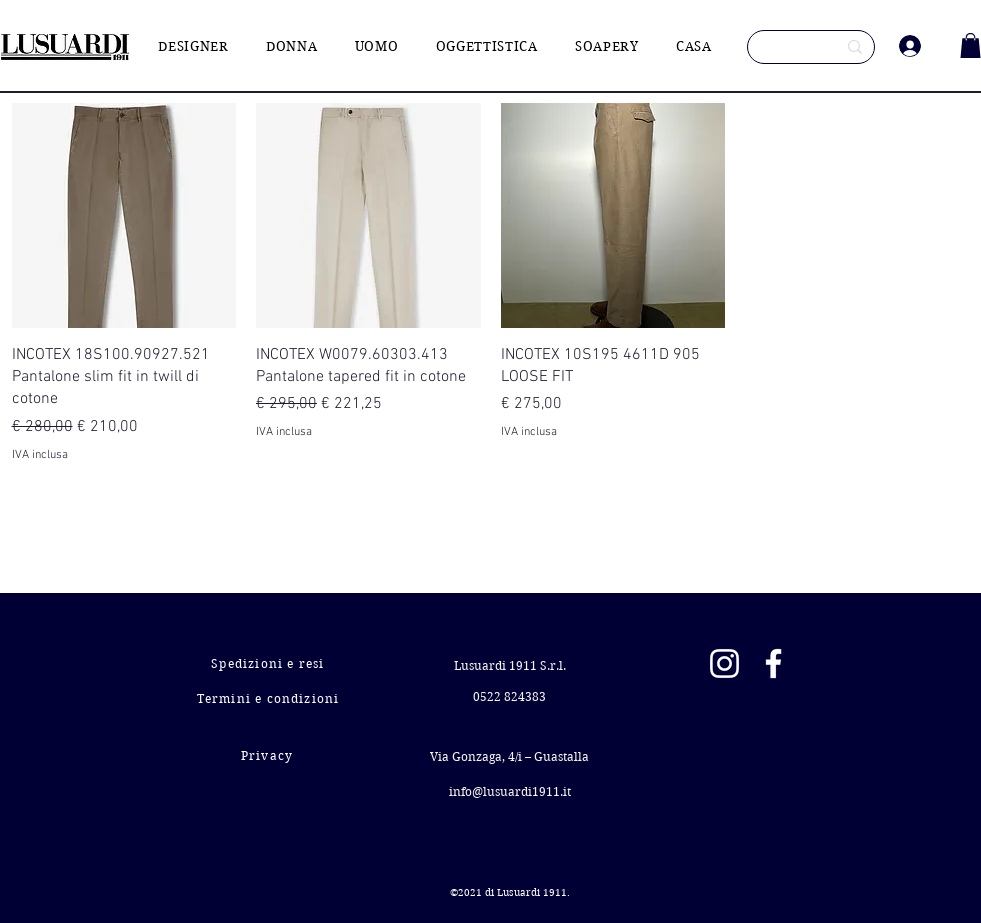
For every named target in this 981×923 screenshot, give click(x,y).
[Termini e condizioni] (270, 698)
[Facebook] (773, 663)
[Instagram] (724, 663)
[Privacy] (269, 755)
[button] (970, 45)
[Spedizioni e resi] (270, 663)
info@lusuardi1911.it (510, 791)
